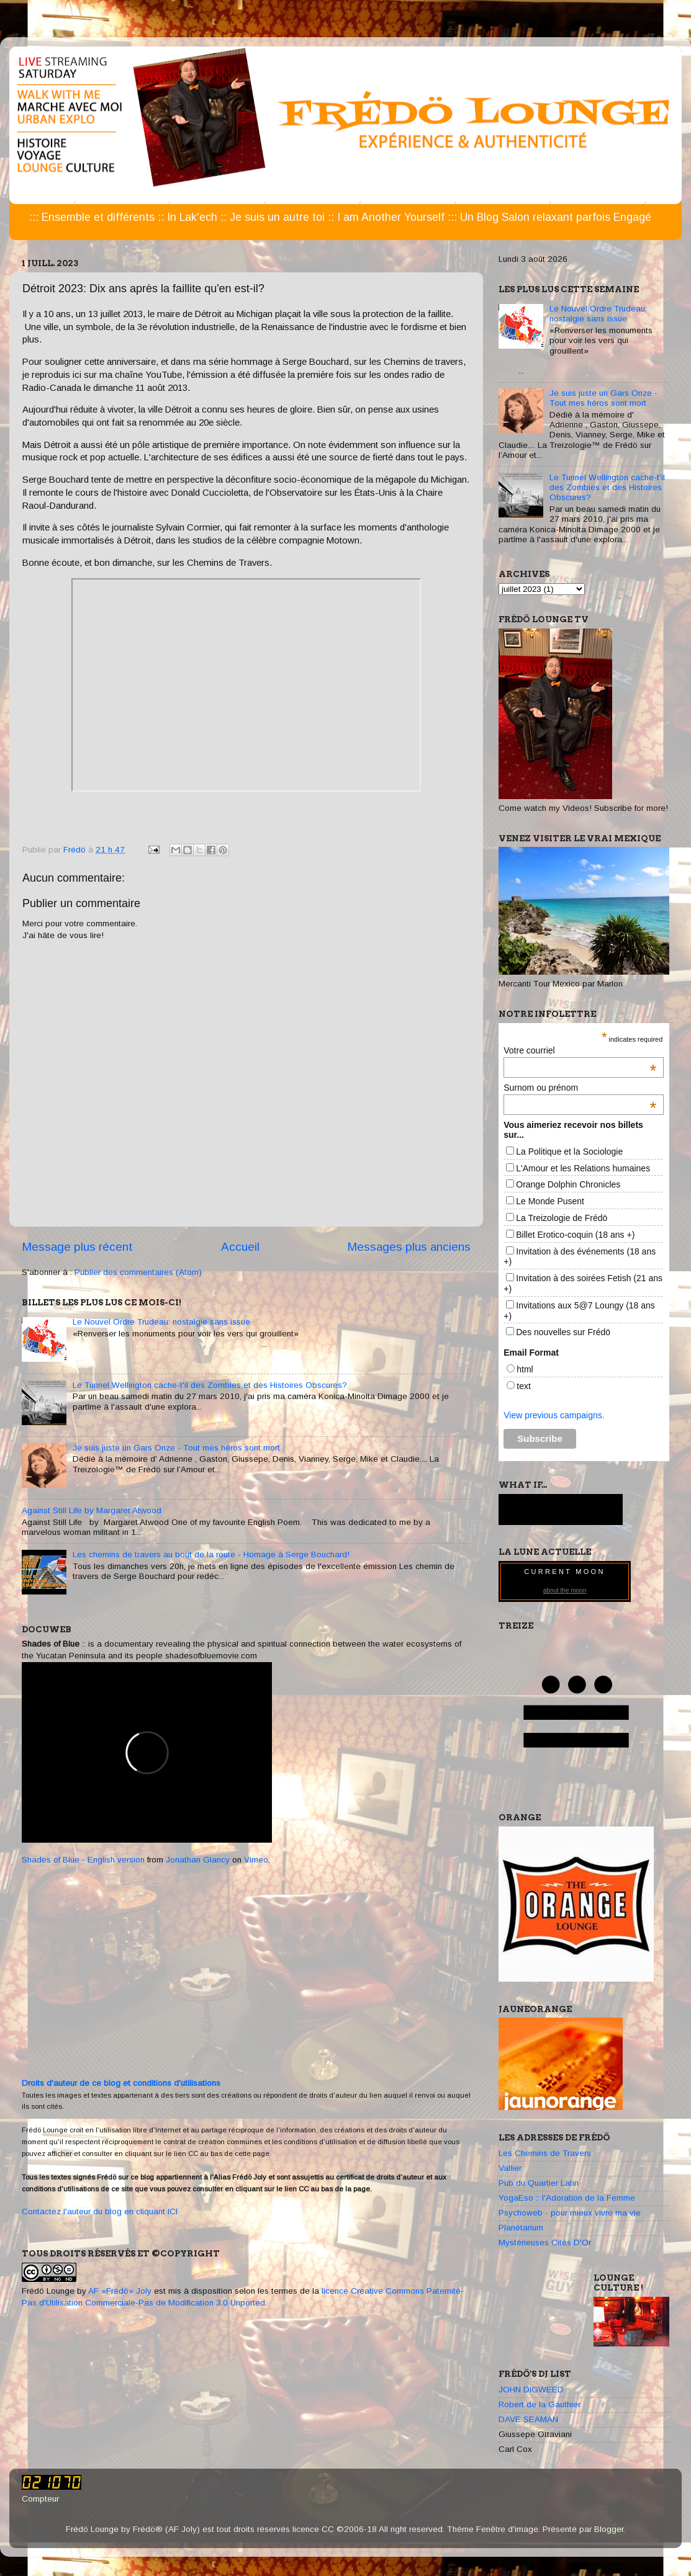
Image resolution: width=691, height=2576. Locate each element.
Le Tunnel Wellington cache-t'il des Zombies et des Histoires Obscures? (210, 1385)
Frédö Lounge (48, 2291)
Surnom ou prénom (580, 1088)
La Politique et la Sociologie (569, 1151)
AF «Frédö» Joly (119, 2291)
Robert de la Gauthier (539, 2404)
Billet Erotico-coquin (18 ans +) (575, 1235)
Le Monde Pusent (550, 1201)
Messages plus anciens (409, 1246)
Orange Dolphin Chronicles (568, 1184)
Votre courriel (580, 1050)
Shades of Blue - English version (83, 1859)
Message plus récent (77, 1246)
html (525, 1369)
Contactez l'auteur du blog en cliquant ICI (100, 2211)
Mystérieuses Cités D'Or (545, 2242)
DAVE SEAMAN (528, 2419)
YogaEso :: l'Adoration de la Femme (567, 2198)
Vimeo (256, 1859)
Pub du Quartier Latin (539, 2183)
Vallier (510, 2168)
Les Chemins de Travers (545, 2153)
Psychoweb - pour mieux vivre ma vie (570, 2212)
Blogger (608, 2529)
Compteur (40, 2498)
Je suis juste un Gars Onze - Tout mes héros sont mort (176, 1447)
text (524, 1386)
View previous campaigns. (554, 1415)
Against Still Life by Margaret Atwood (91, 1510)
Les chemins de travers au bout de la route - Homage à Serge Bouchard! (211, 1554)
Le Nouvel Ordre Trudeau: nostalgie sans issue (161, 1321)
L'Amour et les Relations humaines (583, 1168)
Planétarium (521, 2227)
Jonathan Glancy (198, 1859)
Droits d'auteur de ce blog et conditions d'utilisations (121, 2083)
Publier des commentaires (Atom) (138, 1272)
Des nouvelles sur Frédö (563, 1332)
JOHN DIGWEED (531, 2389)
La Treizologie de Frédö (561, 1218)
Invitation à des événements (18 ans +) (580, 1256)
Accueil (240, 1246)
